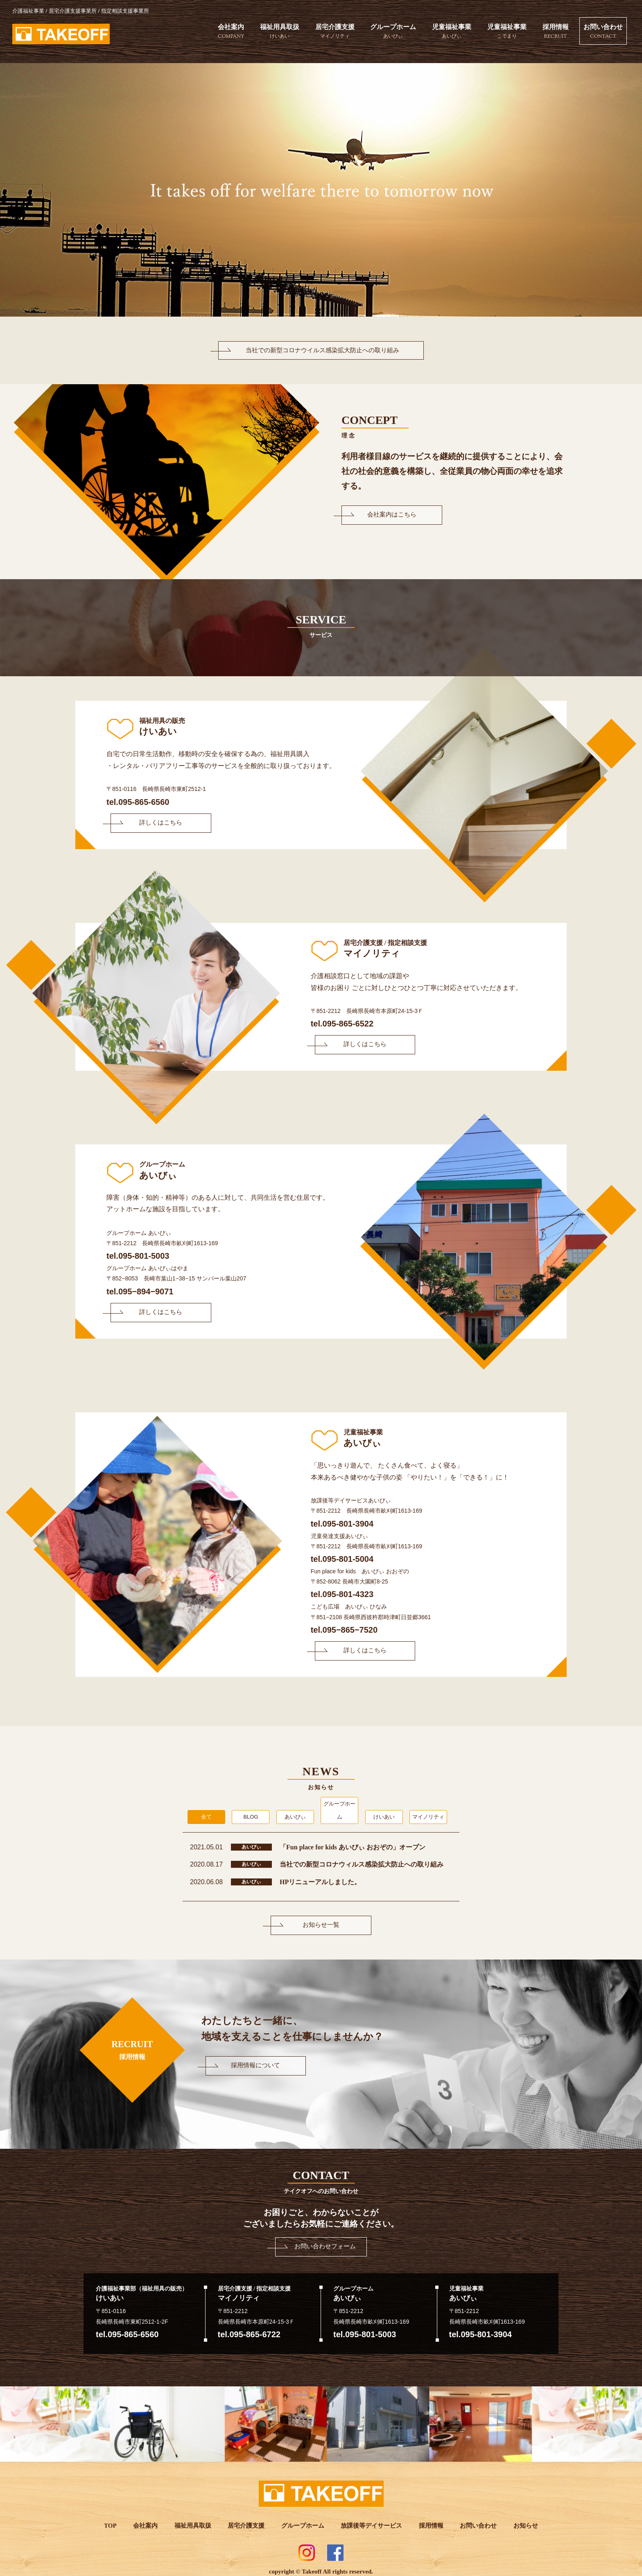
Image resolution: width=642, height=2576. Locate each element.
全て (206, 1811)
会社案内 (224, 32)
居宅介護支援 (329, 32)
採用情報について (251, 2059)
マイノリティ (428, 1811)
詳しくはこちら (156, 824)
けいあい (384, 1811)
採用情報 (552, 32)
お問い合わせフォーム (325, 2240)
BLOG (250, 1811)
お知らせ (524, 2519)
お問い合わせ (601, 32)
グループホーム (388, 32)
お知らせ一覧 (321, 1918)
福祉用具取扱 (273, 32)
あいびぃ (295, 1811)
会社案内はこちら (387, 515)
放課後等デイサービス (371, 2519)
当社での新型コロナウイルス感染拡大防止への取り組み (321, 350)
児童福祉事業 (447, 32)
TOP (111, 2519)
